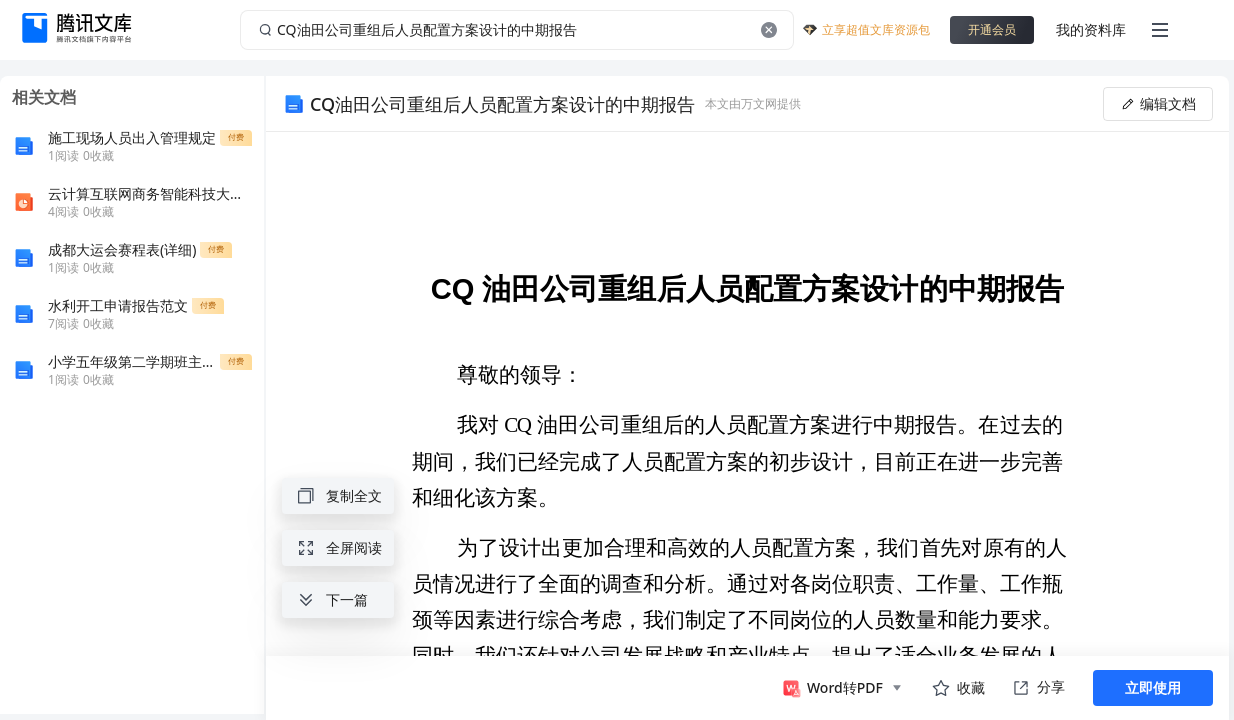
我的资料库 (1091, 29)
